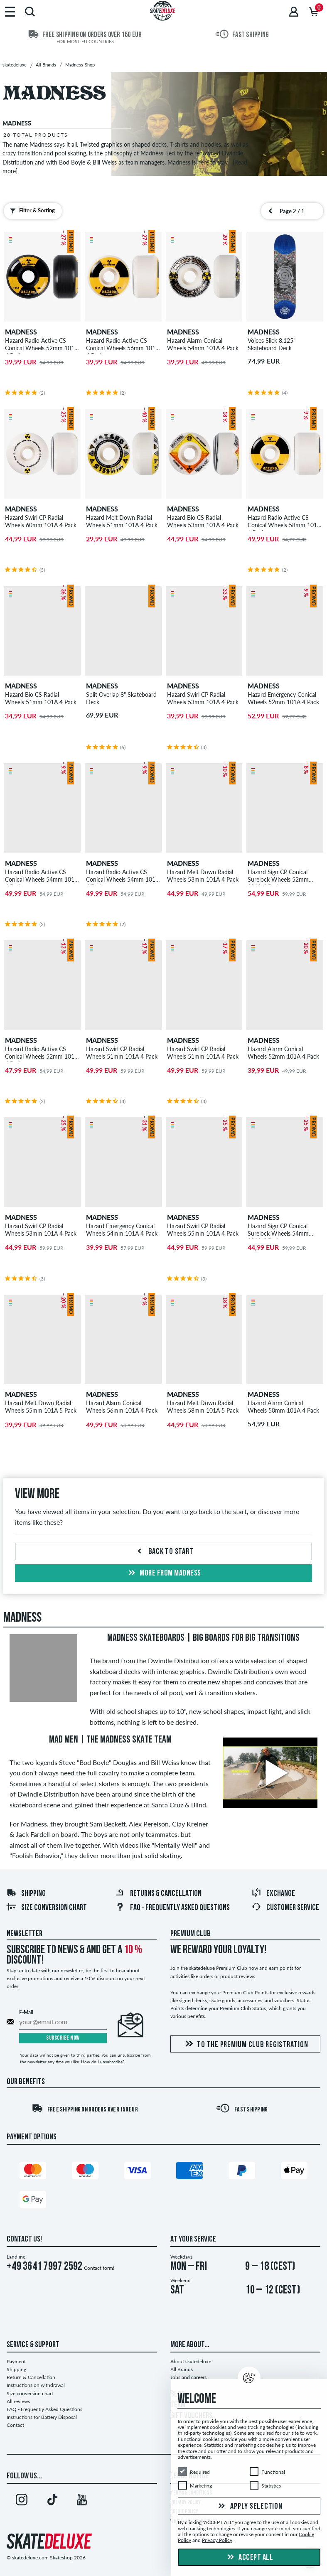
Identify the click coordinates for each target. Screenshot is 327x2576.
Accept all (249, 2558)
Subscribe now (63, 2038)
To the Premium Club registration (245, 2044)
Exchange (273, 1894)
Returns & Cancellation (158, 1894)
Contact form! (99, 2268)
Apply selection (249, 2506)
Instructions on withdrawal (36, 2385)
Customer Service (285, 1908)
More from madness (163, 1573)
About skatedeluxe (190, 2361)
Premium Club (190, 1934)
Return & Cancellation (31, 2377)
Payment (16, 2361)
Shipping (26, 1894)
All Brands (181, 2369)
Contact (15, 2425)
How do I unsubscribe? (102, 2061)
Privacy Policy (217, 2540)
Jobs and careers (188, 2377)
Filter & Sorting (31, 210)
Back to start (164, 1552)
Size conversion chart (46, 1908)
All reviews (18, 2401)
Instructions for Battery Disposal (42, 2417)
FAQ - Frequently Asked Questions (172, 1908)
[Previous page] (270, 211)
